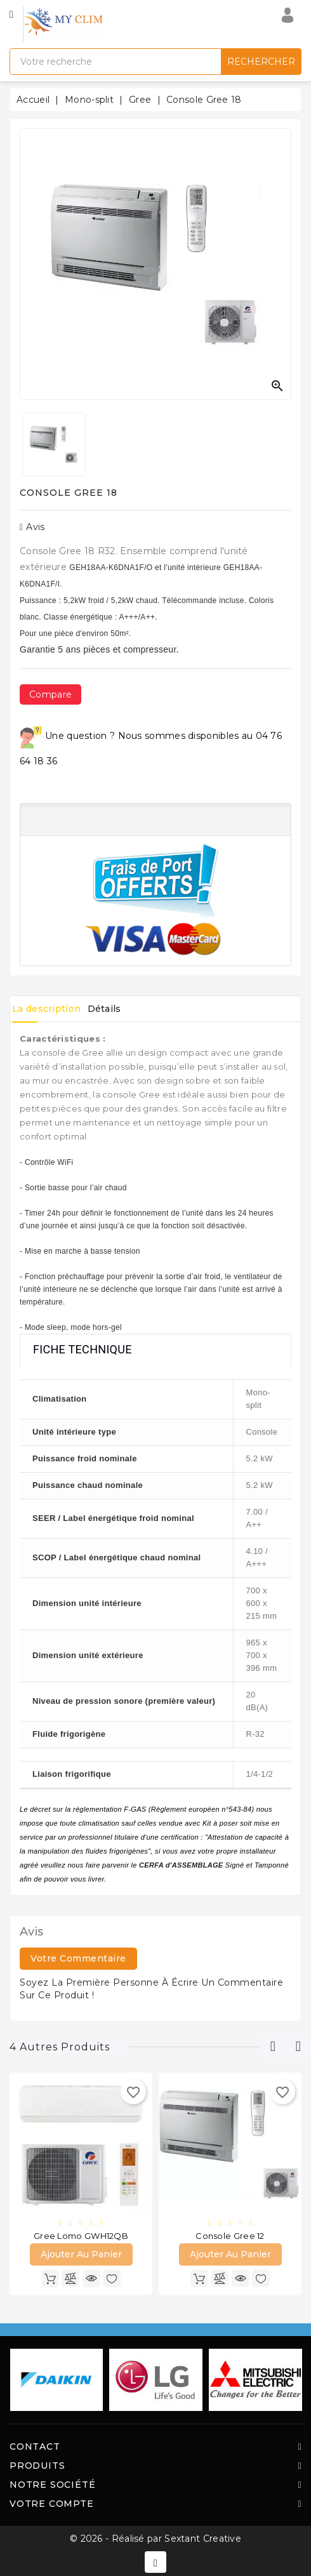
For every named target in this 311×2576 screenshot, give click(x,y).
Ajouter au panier (81, 2254)
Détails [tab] (104, 1008)
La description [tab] (46, 1008)
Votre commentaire (78, 1958)
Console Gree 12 (230, 2236)
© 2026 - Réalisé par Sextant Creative (155, 2538)
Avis (32, 527)
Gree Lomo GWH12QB (81, 2236)
